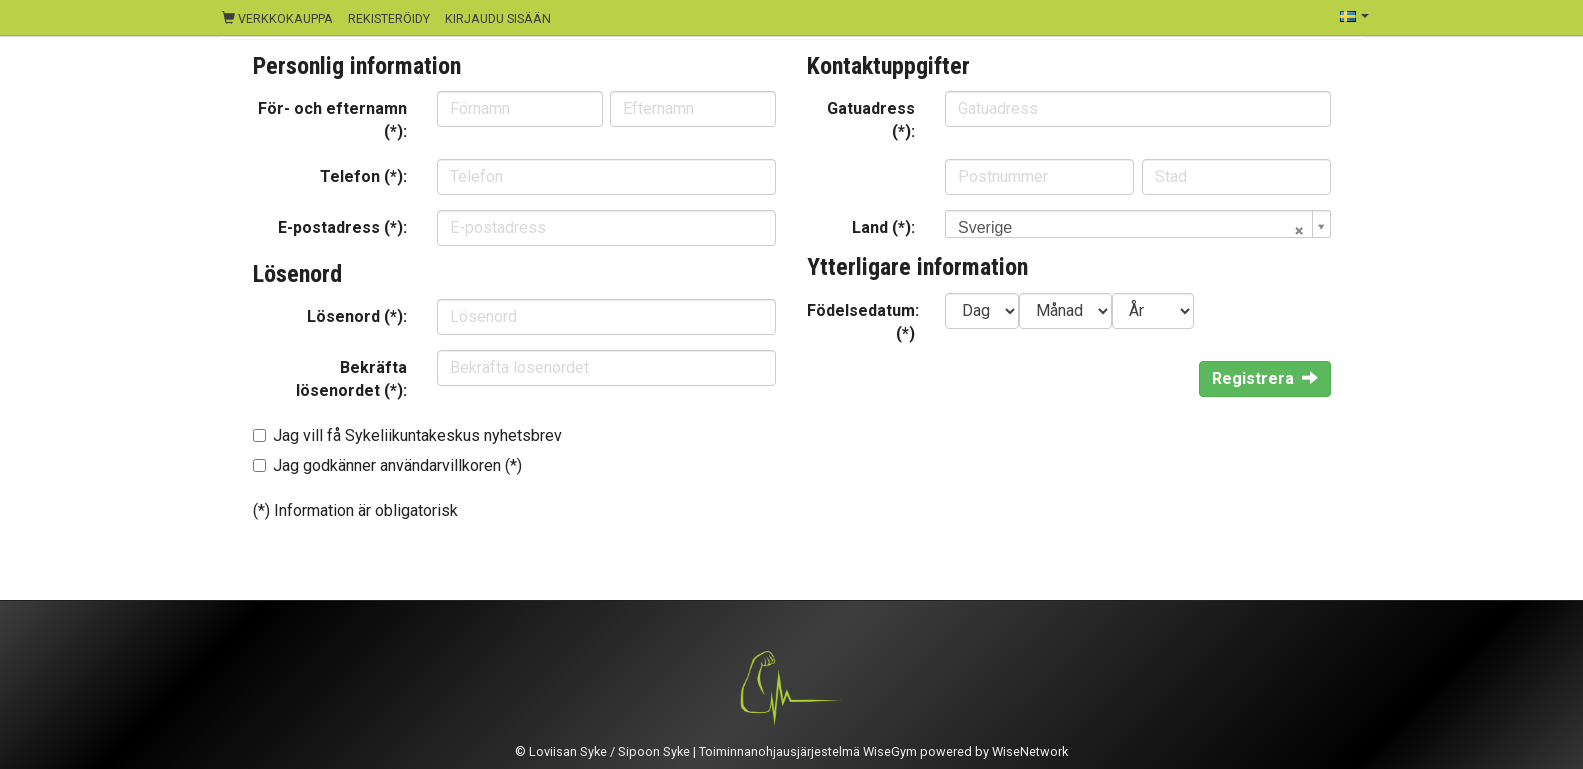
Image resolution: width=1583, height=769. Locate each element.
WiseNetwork (1030, 751)
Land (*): (883, 227)
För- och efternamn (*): (332, 120)
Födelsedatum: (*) (863, 322)
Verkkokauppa (277, 18)
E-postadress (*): (342, 227)
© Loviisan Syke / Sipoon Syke (602, 751)
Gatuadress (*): (871, 120)
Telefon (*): (363, 176)
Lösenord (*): (357, 316)
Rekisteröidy (389, 18)
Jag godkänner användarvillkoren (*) (397, 465)
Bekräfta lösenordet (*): (351, 379)
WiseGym (890, 751)
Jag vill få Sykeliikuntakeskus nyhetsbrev (417, 435)
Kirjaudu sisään (498, 18)
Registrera (1265, 378)
